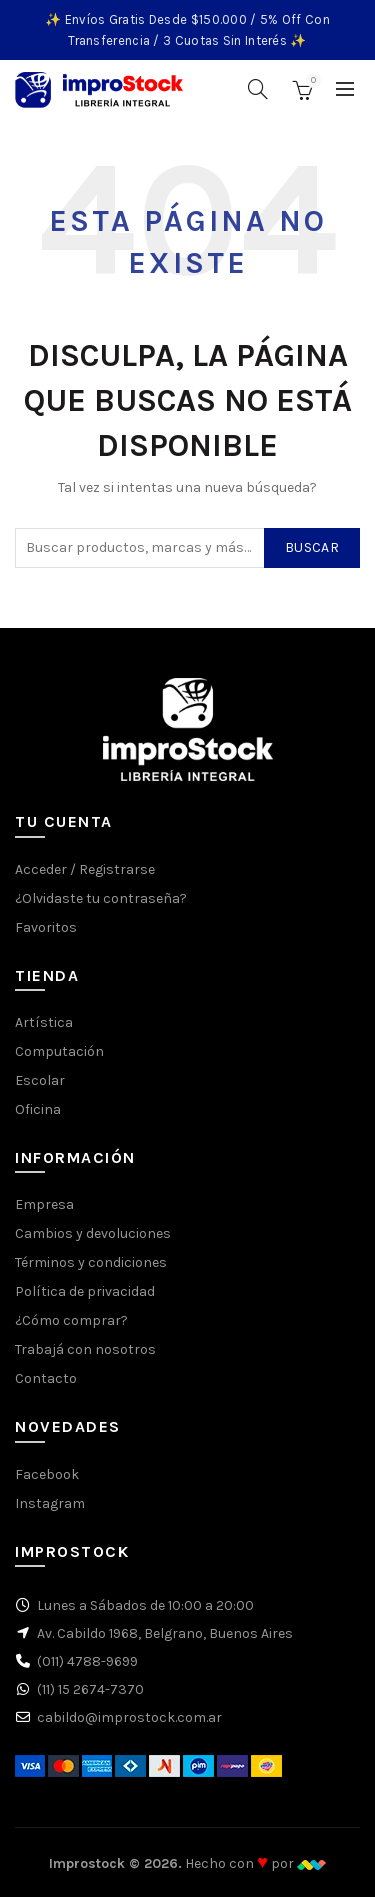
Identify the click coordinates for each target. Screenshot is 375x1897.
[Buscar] (258, 89)
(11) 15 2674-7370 (90, 1689)
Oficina (38, 1109)
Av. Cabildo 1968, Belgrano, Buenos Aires (165, 1633)
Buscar (312, 547)
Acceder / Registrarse (85, 869)
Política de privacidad (85, 1291)
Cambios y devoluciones (93, 1233)
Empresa (44, 1204)
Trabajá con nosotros (85, 1349)
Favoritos (46, 927)
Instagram (50, 1503)
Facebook (47, 1474)
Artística (44, 1022)
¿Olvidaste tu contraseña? (101, 898)
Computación (59, 1051)
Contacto (46, 1378)
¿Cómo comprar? (71, 1320)
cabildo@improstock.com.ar (129, 1717)
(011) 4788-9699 (87, 1661)
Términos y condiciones (91, 1262)
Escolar (40, 1080)
